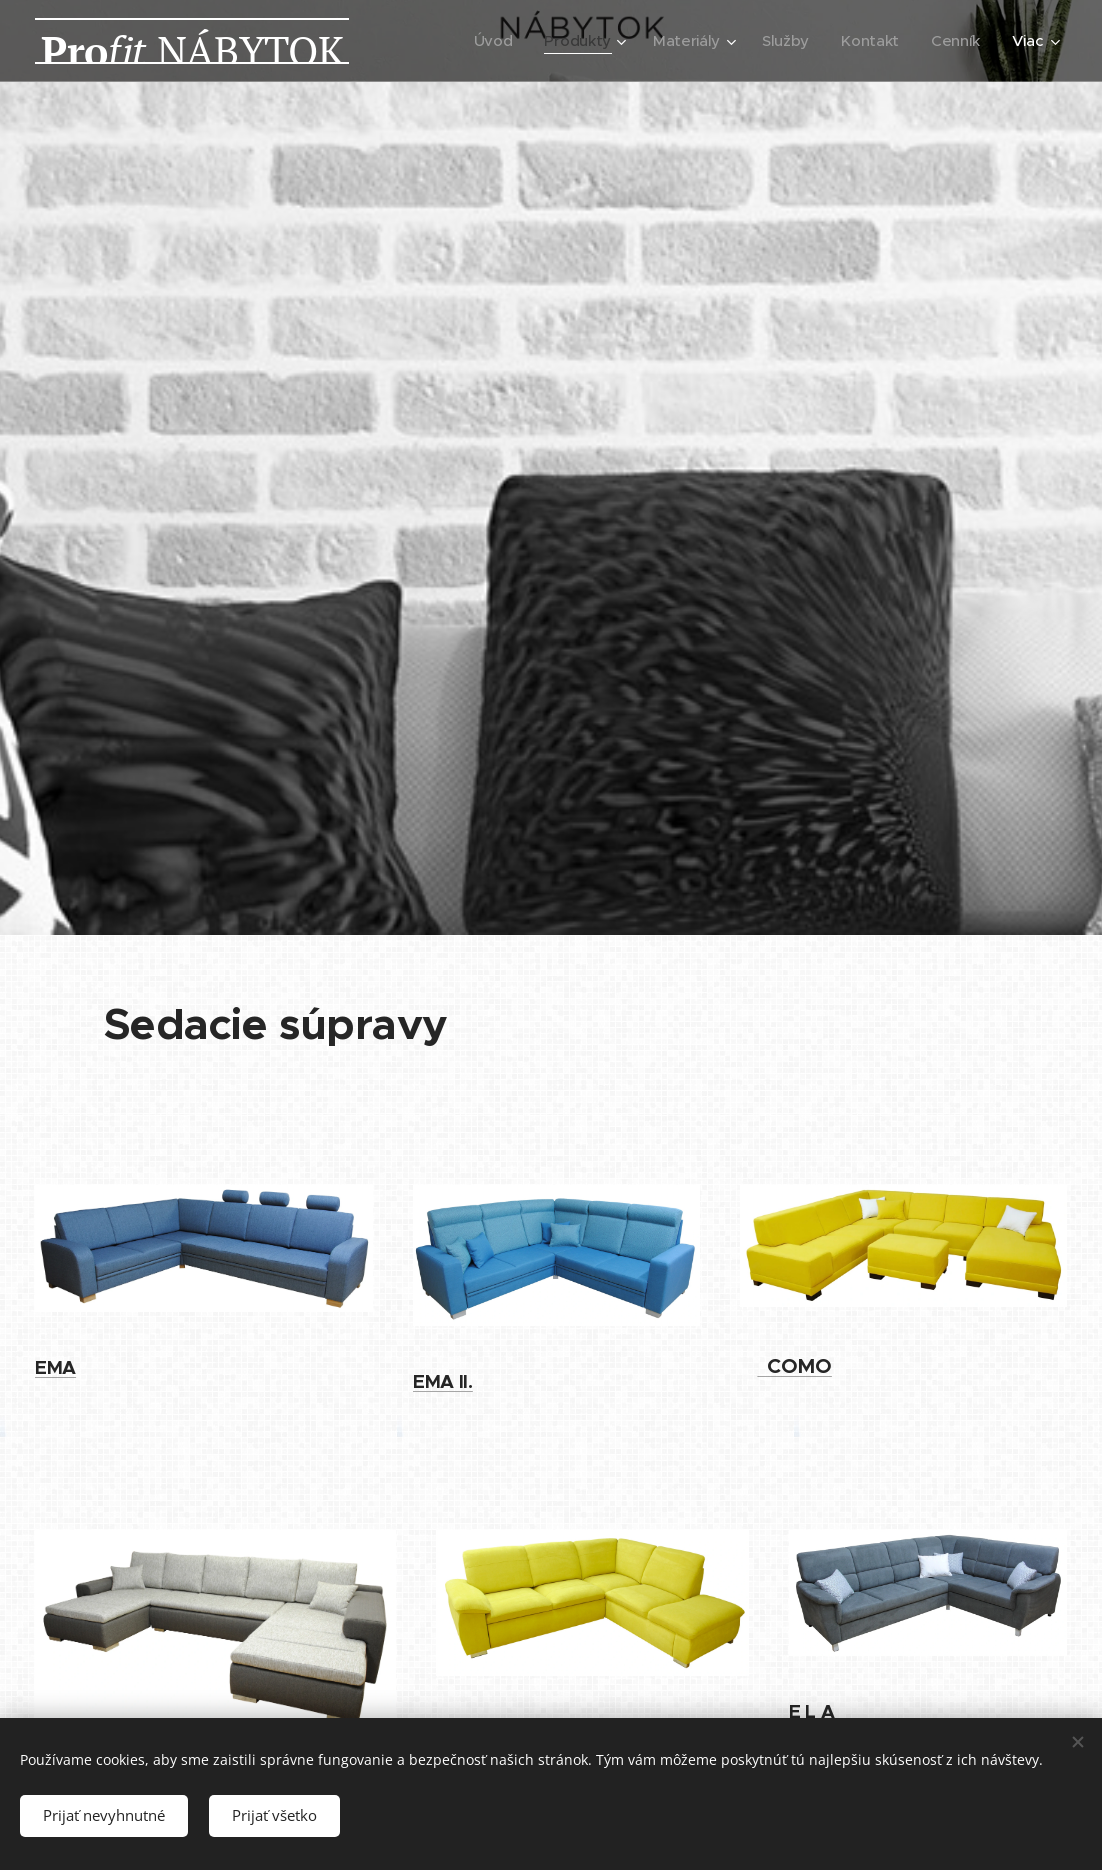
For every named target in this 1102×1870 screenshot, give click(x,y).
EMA (55, 1367)
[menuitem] (486, 41)
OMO (799, 1366)
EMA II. (443, 1381)
